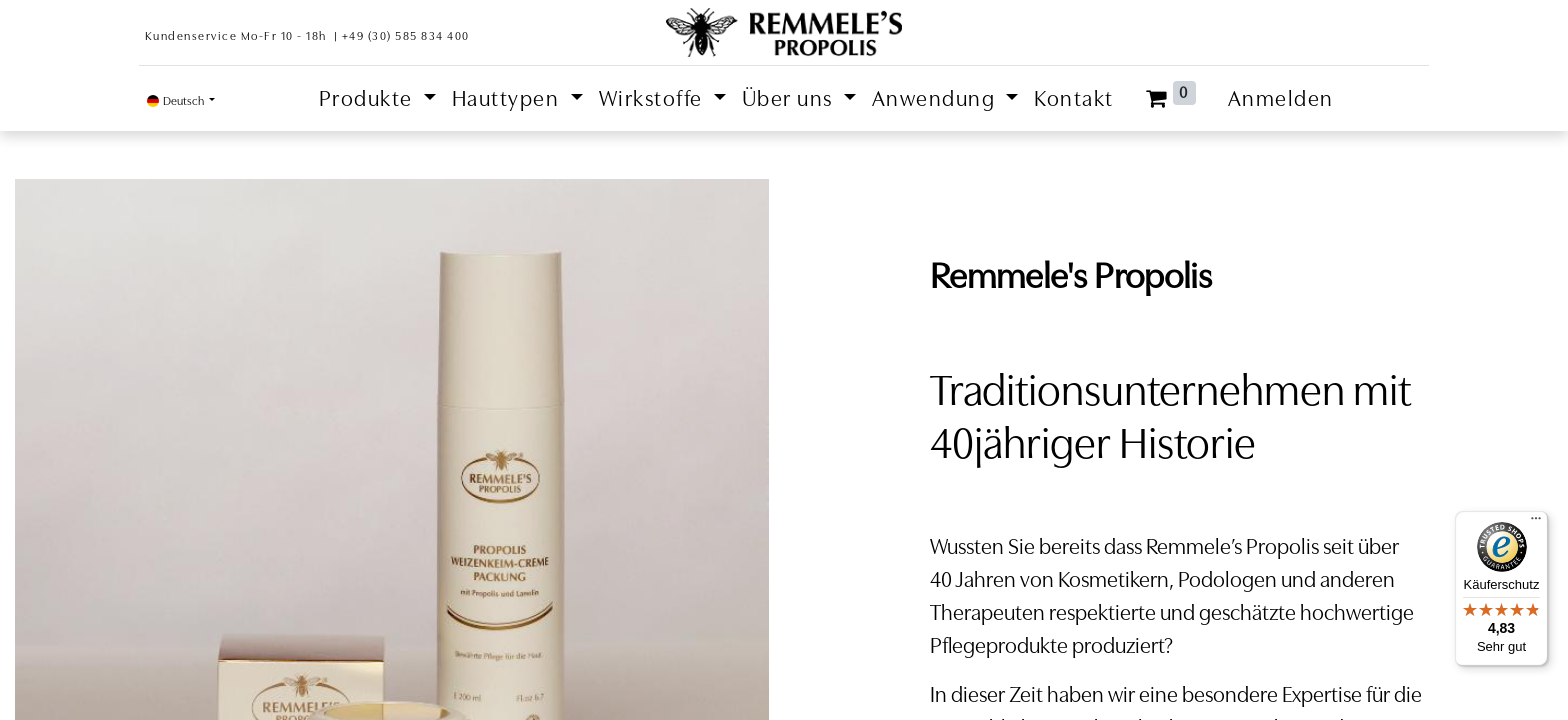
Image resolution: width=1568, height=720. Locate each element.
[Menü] (1536, 523)
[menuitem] (1074, 98)
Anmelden (1281, 98)
